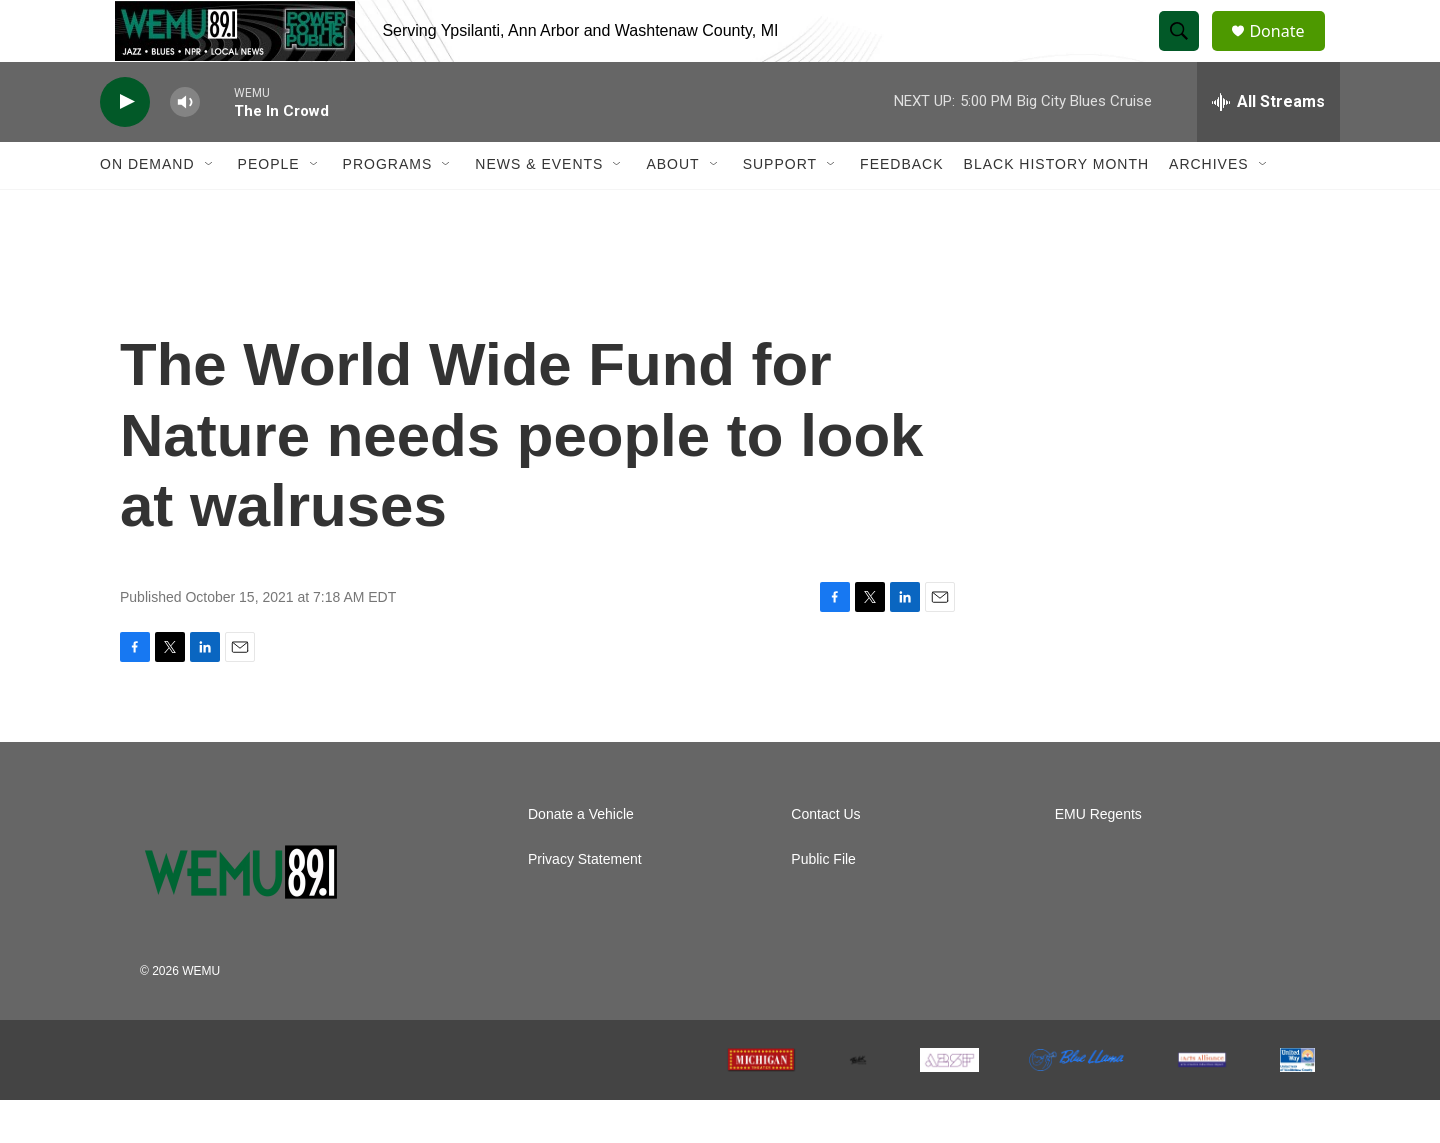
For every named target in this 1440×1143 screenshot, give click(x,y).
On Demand (147, 208)
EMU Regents (1098, 857)
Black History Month (1056, 208)
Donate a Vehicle (581, 857)
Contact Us (825, 857)
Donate (1289, 52)
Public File (823, 902)
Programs (388, 208)
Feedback (901, 208)
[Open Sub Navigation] (210, 208)
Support (780, 208)
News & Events (539, 208)
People (269, 208)
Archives (1209, 208)
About (672, 208)
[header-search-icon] (1188, 53)
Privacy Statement (585, 902)
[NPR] (274, 1103)
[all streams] (1268, 145)
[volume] (185, 145)
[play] (125, 145)
